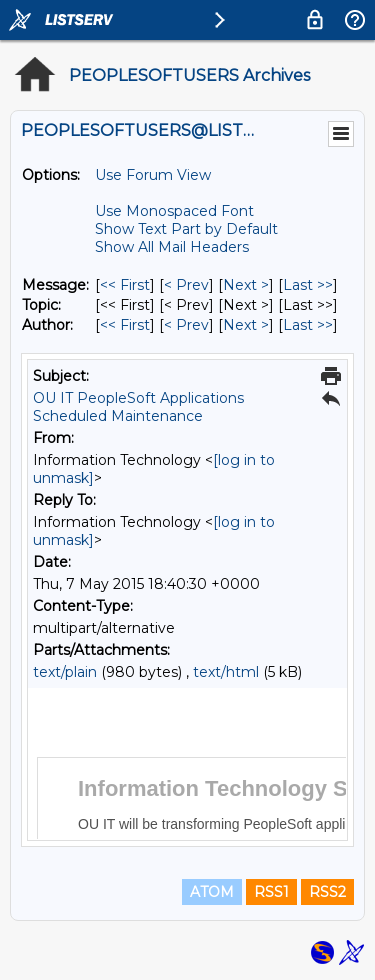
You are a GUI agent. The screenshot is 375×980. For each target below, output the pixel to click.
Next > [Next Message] (246, 285)
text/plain (65, 672)
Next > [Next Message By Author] (246, 325)
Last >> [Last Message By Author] (308, 325)
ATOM (212, 892)
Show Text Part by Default (186, 229)
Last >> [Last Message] (308, 285)
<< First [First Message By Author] (125, 325)
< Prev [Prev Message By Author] (186, 325)
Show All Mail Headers (172, 247)
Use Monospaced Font (174, 211)
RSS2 (327, 892)
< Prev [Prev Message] (186, 285)
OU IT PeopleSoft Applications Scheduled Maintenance (138, 407)
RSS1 (271, 892)
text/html (226, 672)
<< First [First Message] (125, 285)
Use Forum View (153, 175)
